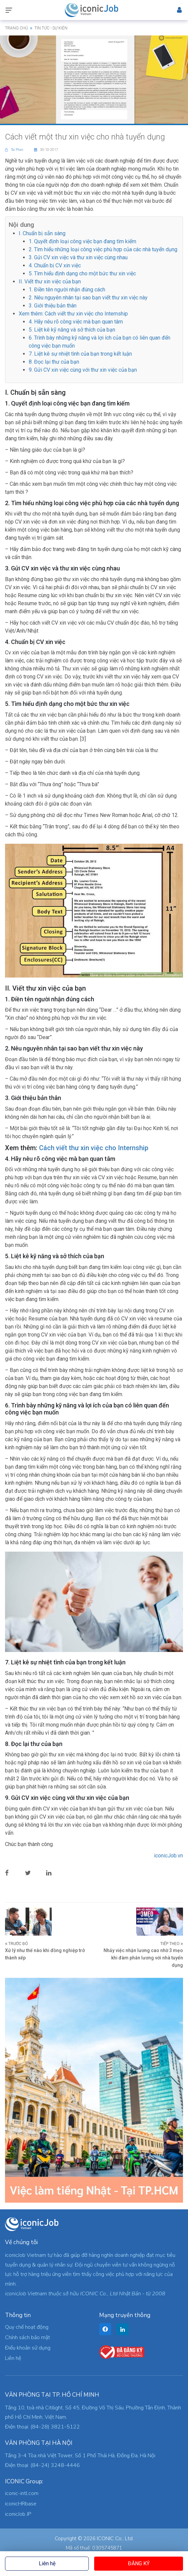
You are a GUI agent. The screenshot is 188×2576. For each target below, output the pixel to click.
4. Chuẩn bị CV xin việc (55, 265)
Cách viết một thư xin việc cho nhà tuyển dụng (85, 137)
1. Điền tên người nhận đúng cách (67, 289)
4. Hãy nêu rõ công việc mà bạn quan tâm (76, 321)
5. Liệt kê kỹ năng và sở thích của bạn (72, 330)
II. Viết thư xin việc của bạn (50, 281)
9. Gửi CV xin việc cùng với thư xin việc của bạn (83, 370)
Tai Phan (14, 150)
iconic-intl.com (21, 2493)
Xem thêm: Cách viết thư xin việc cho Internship (73, 313)
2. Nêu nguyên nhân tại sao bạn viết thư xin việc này (88, 297)
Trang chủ (16, 28)
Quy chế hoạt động (26, 2327)
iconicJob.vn (168, 1855)
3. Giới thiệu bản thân (52, 305)
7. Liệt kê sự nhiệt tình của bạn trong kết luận (80, 354)
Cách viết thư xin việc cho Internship (93, 1148)
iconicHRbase (20, 2503)
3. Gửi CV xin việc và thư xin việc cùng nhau (78, 257)
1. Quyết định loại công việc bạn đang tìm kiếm (82, 241)
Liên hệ (47, 2563)
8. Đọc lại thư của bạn (54, 362)
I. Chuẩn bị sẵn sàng (42, 233)
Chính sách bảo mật (27, 2337)
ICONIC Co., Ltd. (115, 2538)
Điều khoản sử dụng (27, 2348)
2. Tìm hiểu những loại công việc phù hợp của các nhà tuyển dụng (103, 249)
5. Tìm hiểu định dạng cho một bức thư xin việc (82, 273)
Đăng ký (139, 2563)
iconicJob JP (18, 2514)
